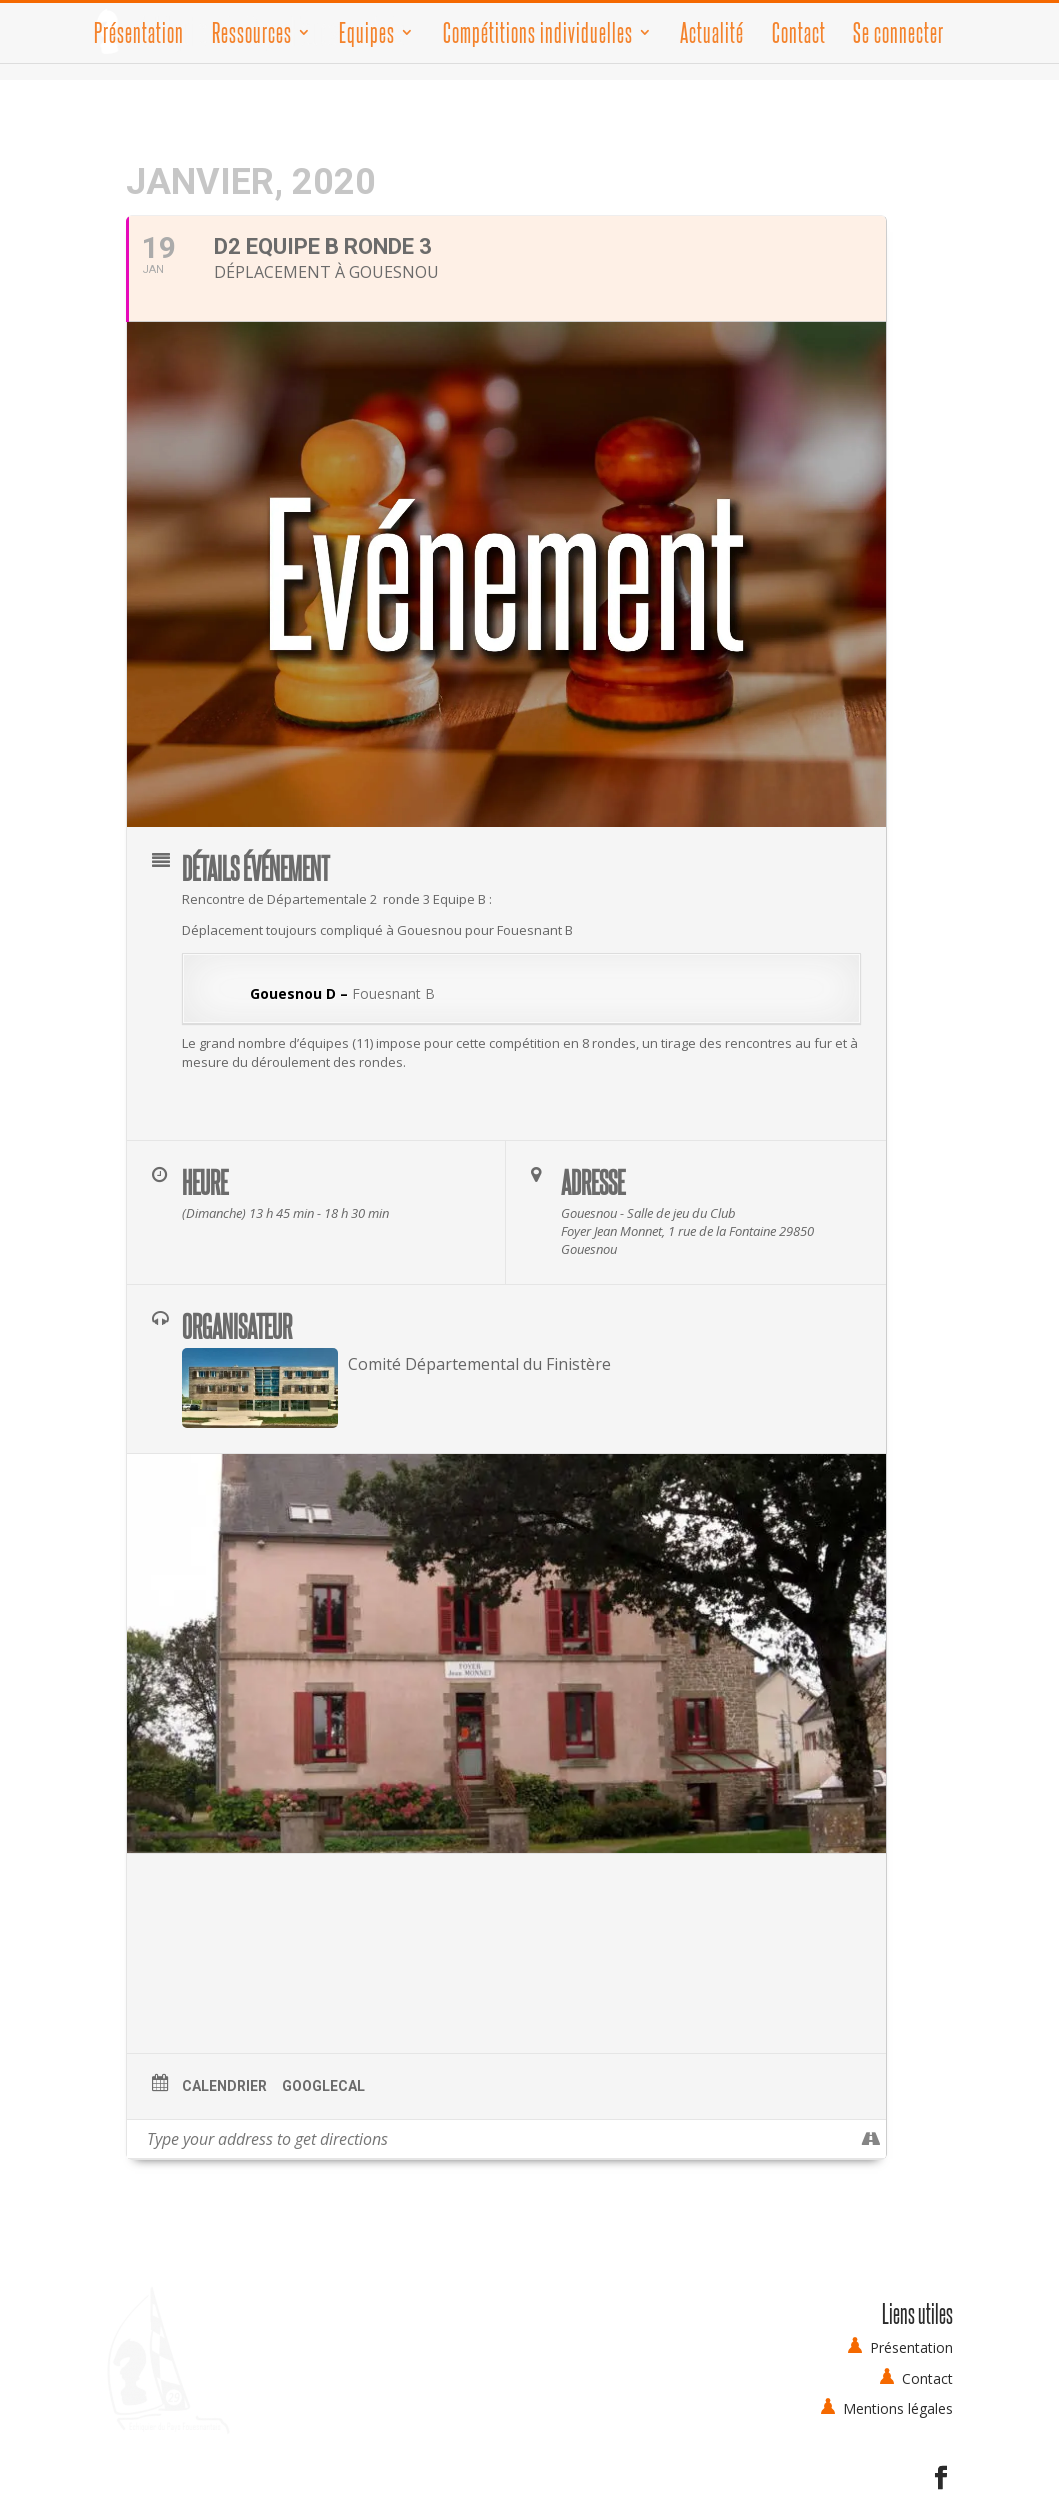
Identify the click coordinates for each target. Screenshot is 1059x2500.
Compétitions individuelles (538, 36)
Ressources (252, 36)
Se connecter (898, 32)
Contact (799, 36)
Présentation (139, 36)
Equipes (367, 36)
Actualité (712, 36)
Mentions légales (898, 2408)
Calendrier (224, 2086)
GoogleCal (323, 2086)
